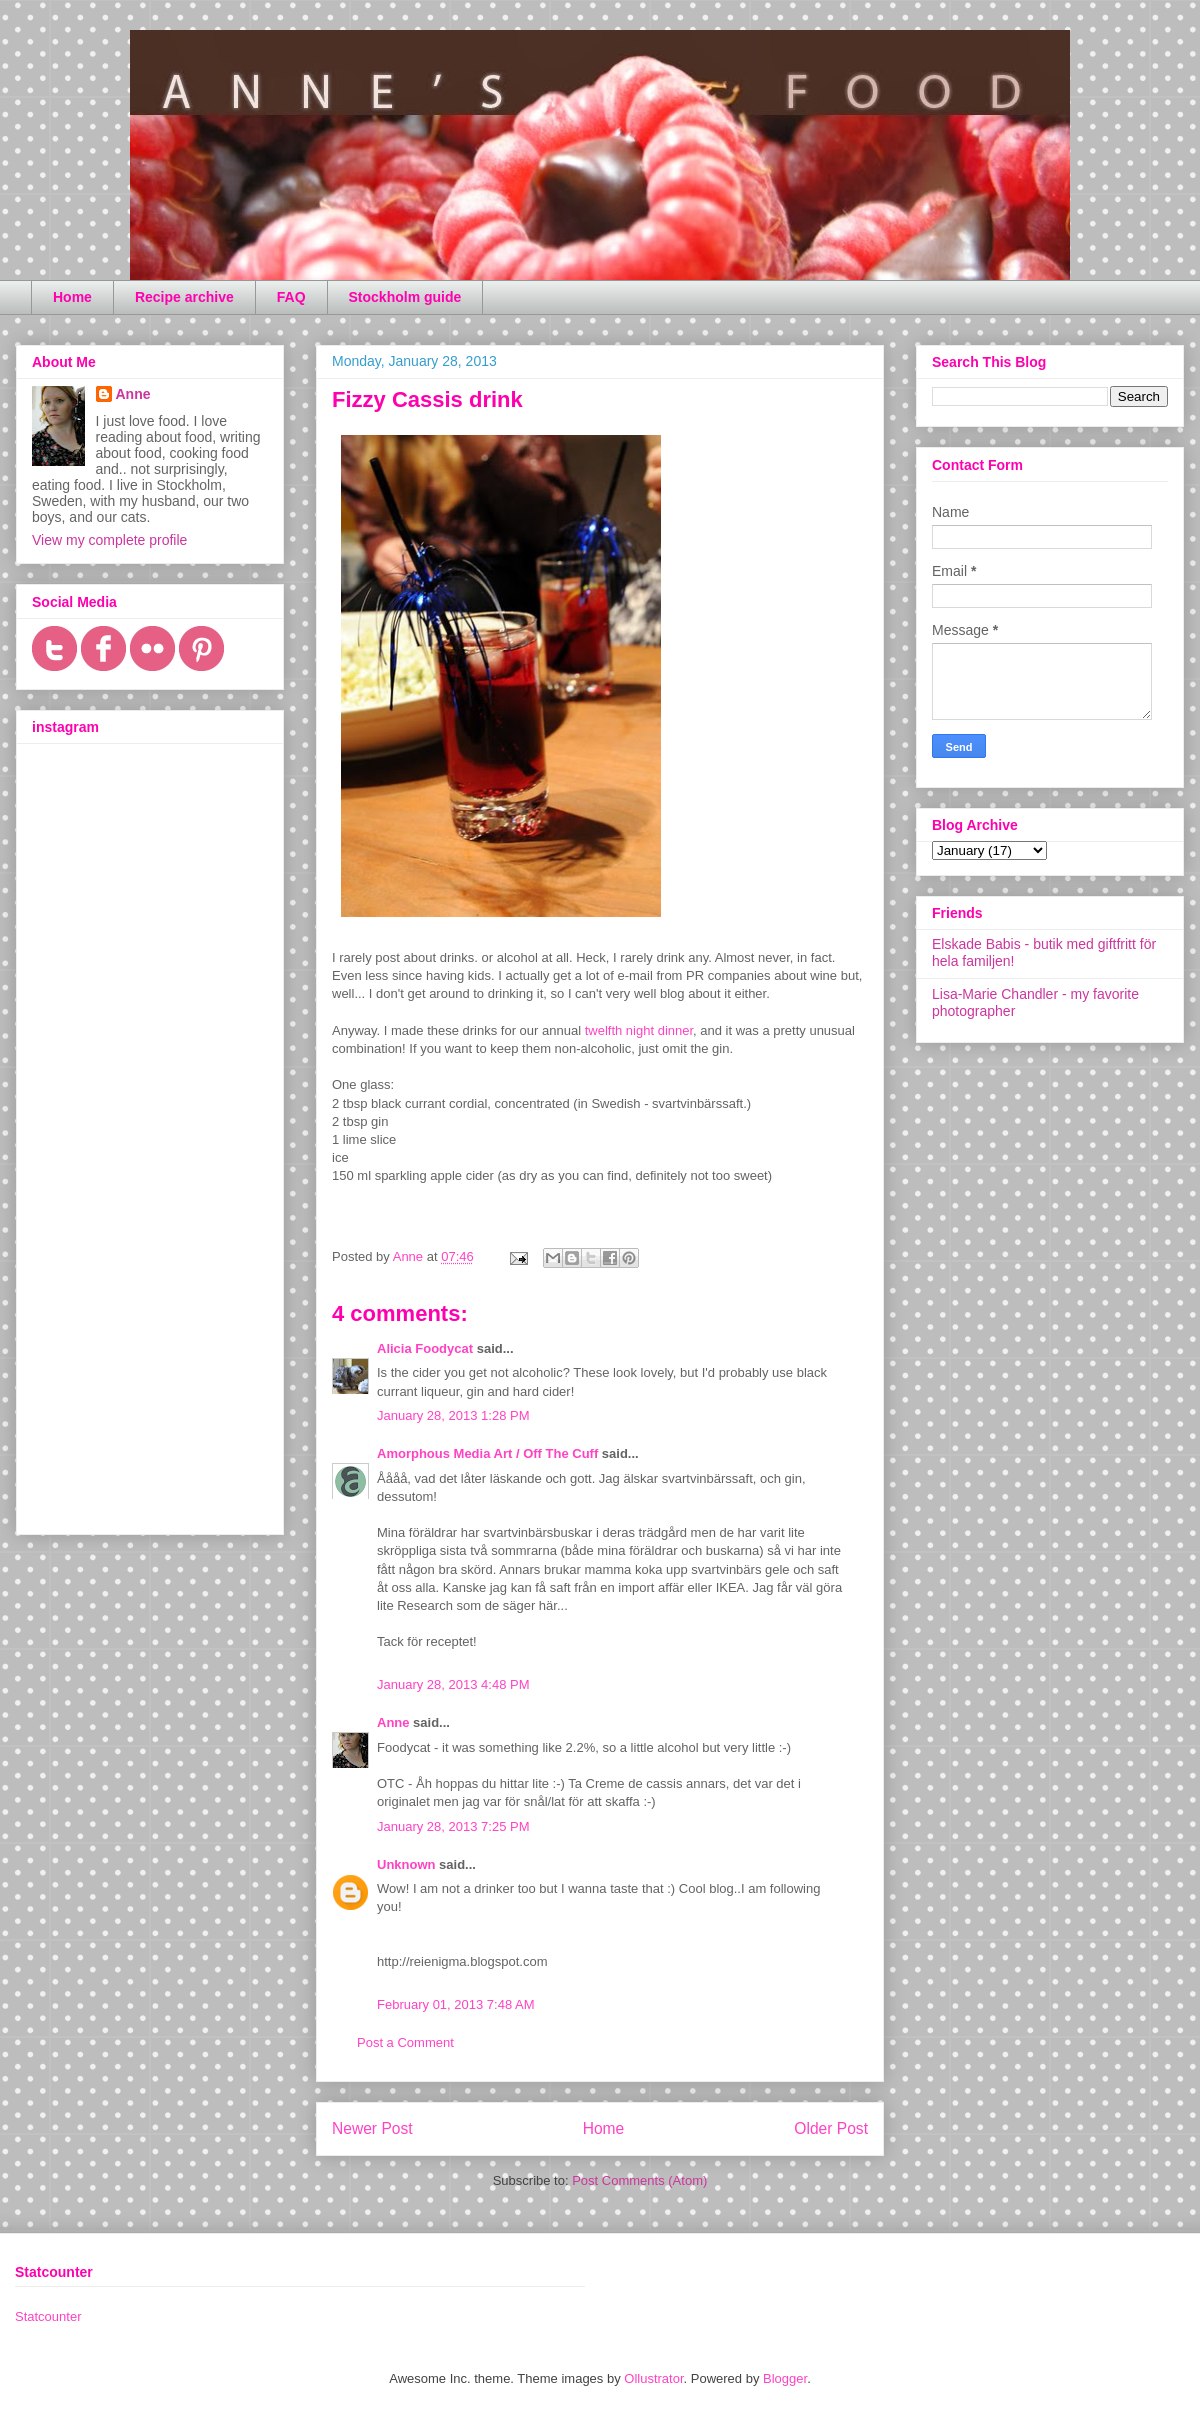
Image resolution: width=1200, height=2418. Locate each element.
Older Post (831, 2128)
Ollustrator (653, 2378)
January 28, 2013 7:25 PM (453, 1826)
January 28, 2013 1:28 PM (453, 1415)
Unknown (406, 1864)
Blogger (785, 2378)
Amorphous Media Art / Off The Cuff (489, 1453)
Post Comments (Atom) (639, 2180)
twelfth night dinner (639, 1030)
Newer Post (372, 2128)
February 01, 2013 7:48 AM (456, 2004)
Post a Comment (405, 2042)
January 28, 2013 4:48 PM (453, 1684)
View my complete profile (109, 540)
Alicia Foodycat (425, 1348)
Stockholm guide (405, 297)
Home (72, 297)
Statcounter (48, 2316)
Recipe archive (184, 297)
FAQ (291, 297)
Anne (393, 1722)
